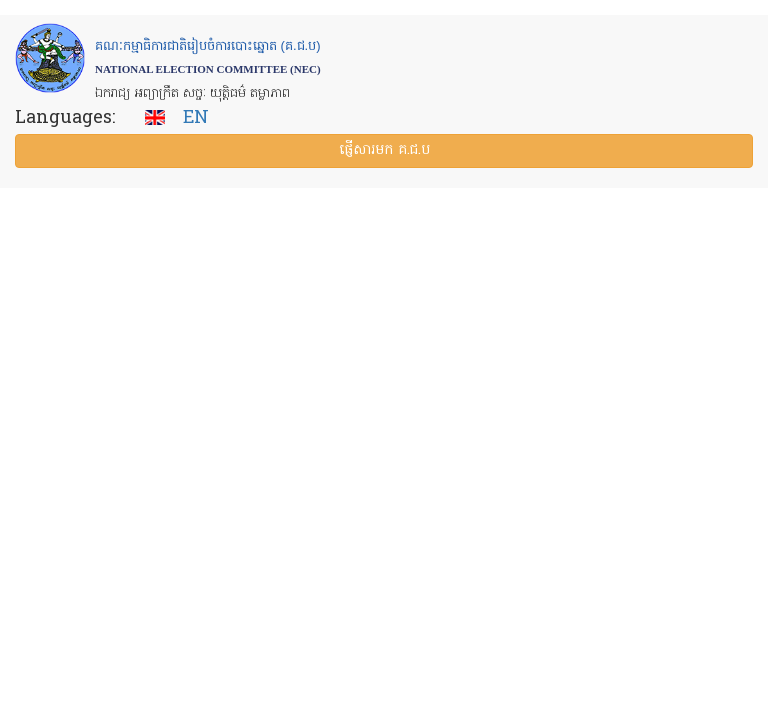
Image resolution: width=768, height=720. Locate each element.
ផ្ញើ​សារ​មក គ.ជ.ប (384, 150)
